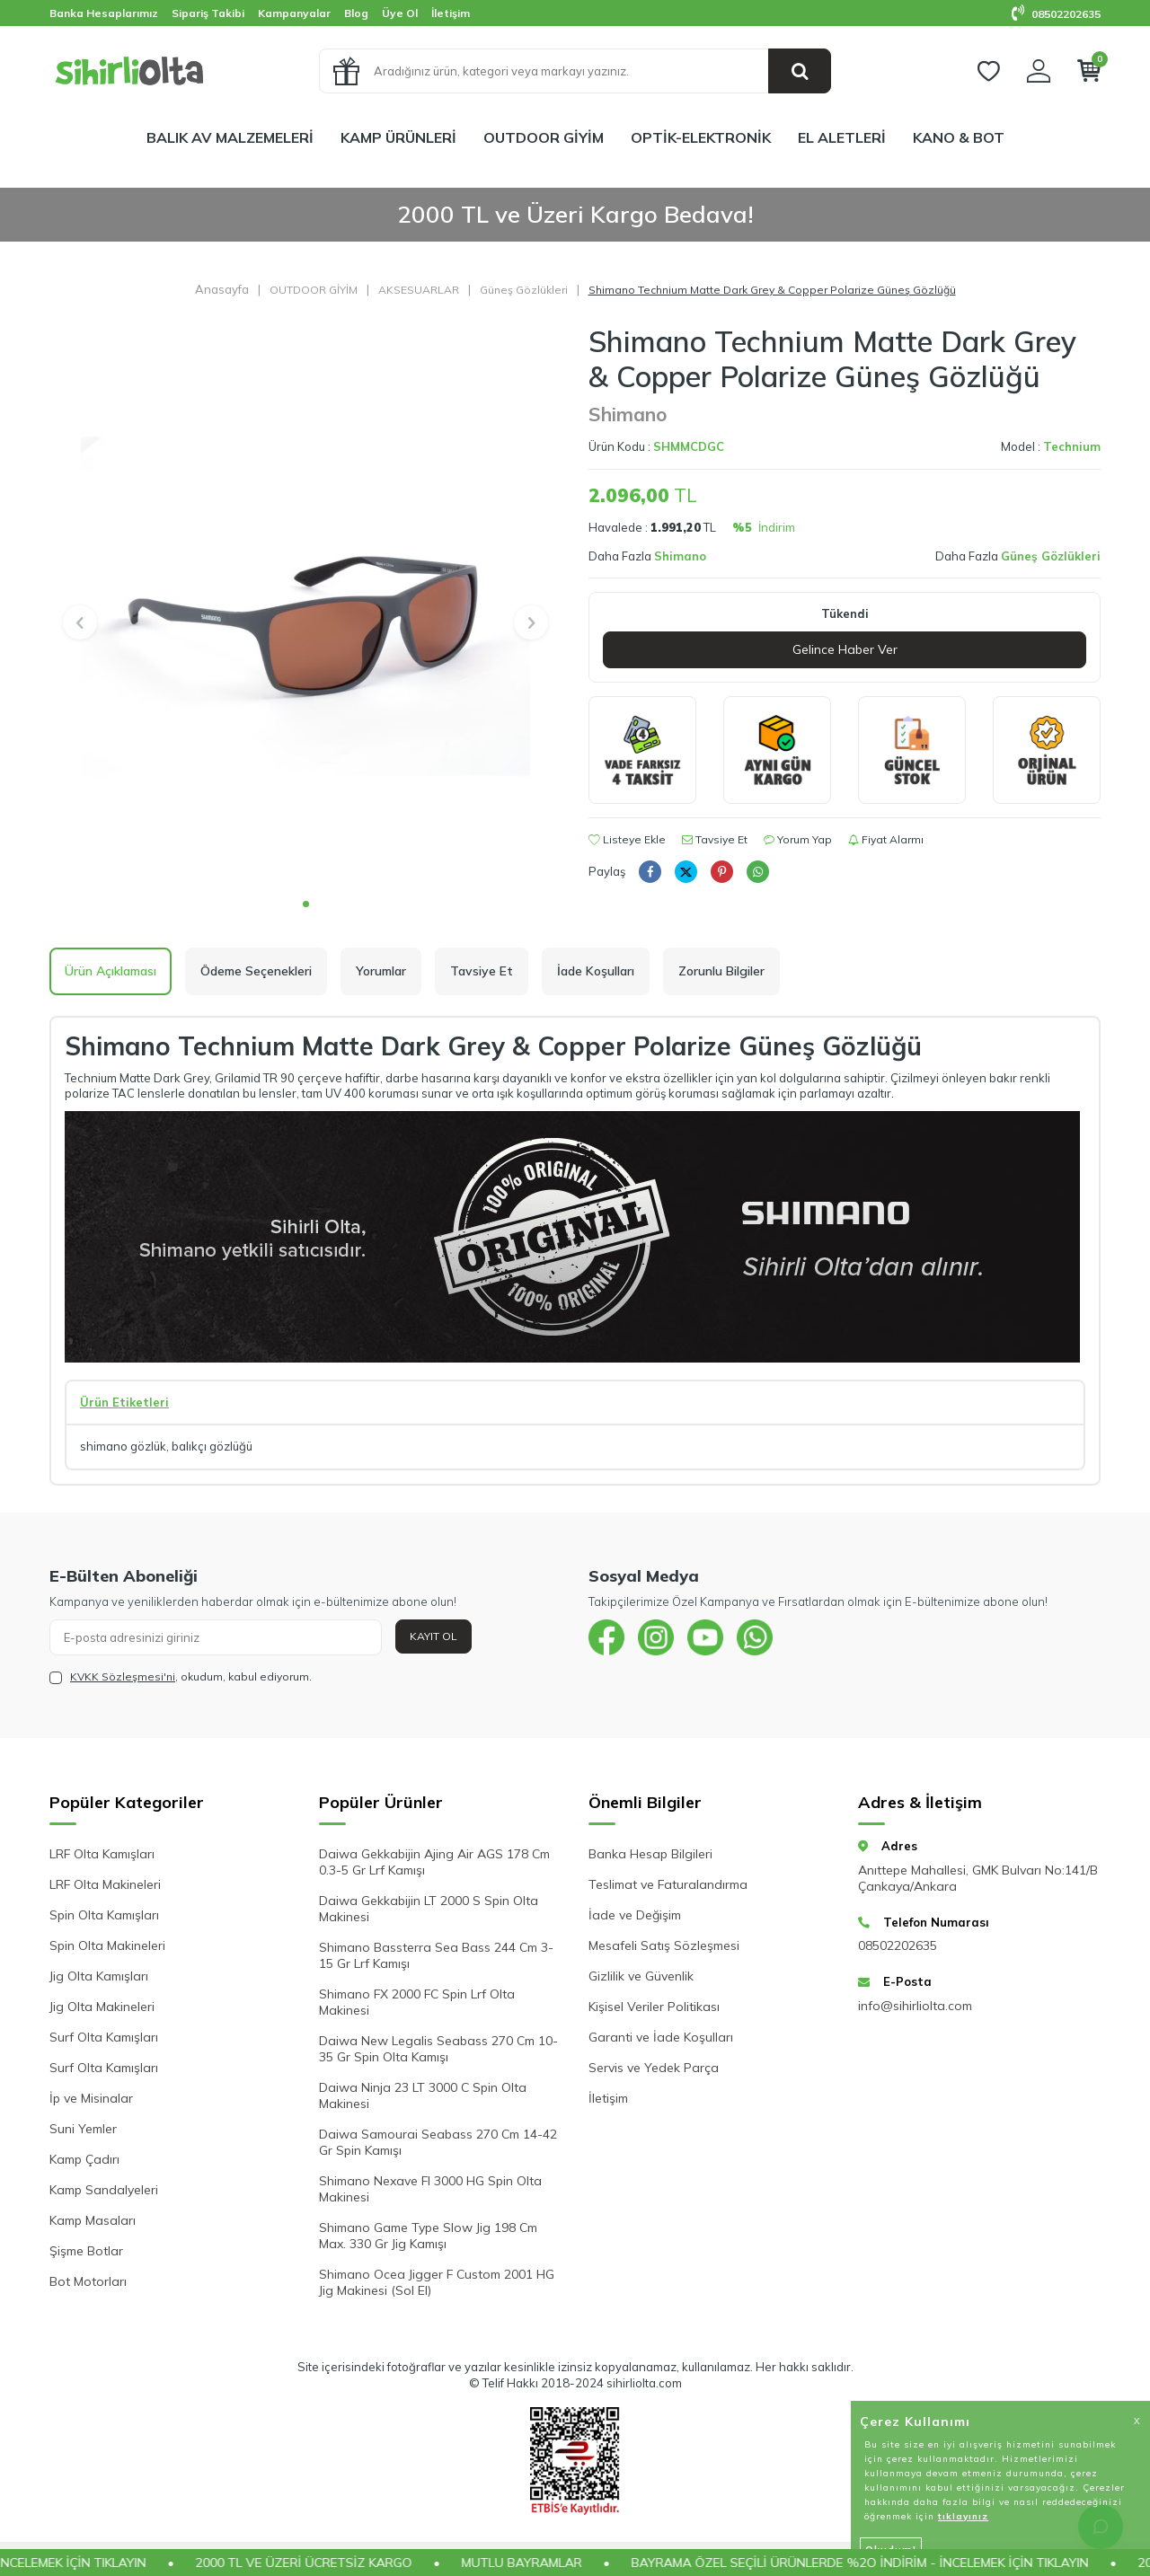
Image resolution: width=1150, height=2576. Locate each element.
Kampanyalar (294, 13)
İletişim (450, 13)
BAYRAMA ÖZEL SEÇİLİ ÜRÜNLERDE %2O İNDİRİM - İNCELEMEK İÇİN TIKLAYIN (888, 2562)
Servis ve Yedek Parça (653, 2068)
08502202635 (1056, 14)
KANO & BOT (958, 137)
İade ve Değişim (634, 1915)
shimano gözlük (123, 1446)
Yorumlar (381, 971)
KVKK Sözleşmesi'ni (122, 1676)
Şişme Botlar (86, 2251)
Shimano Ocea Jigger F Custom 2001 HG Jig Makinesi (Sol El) (436, 2282)
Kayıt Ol (433, 1636)
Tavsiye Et (715, 839)
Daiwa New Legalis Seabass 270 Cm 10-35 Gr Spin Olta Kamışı (438, 2049)
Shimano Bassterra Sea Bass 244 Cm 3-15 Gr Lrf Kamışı (436, 1955)
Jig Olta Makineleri (102, 2006)
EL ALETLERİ (842, 137)
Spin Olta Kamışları (104, 1915)
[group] (305, 605)
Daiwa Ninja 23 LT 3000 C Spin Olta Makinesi (422, 2095)
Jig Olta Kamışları (98, 1976)
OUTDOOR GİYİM (543, 137)
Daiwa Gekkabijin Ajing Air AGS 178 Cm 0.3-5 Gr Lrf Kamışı (434, 1862)
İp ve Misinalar (91, 2098)
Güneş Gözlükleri (524, 289)
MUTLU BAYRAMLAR (550, 2562)
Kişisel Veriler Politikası (654, 2006)
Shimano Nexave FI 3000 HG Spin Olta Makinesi (430, 2189)
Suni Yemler (83, 2129)
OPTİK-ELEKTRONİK (701, 137)
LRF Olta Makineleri (105, 1884)
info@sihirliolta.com (915, 2006)
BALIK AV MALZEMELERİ (230, 137)
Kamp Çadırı (84, 2159)
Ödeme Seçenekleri (256, 971)
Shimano (627, 414)
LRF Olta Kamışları (102, 1854)
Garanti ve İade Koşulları (660, 2037)
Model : (1051, 446)
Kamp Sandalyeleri (103, 2190)
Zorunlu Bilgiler (721, 971)
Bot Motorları (88, 2281)
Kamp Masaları (92, 2220)
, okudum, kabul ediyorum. (180, 1677)
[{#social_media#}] (606, 1637)
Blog (356, 13)
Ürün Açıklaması (110, 971)
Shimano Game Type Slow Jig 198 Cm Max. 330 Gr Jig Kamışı (428, 2235)
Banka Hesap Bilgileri (650, 1854)
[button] (306, 904)
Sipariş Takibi (208, 13)
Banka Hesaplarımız (103, 13)
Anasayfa (222, 289)
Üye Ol (400, 13)
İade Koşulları (595, 971)
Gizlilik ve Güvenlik (641, 1976)
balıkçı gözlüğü (212, 1446)
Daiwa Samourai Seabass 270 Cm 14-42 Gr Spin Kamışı (438, 2142)
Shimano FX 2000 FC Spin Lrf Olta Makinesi (417, 2002)
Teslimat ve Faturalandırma (668, 1884)
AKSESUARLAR (418, 289)
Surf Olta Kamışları (103, 2037)
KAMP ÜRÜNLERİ (398, 137)
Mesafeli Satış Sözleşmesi (663, 1945)
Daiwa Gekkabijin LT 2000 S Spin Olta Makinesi (428, 1908)
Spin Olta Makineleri (107, 1945)
